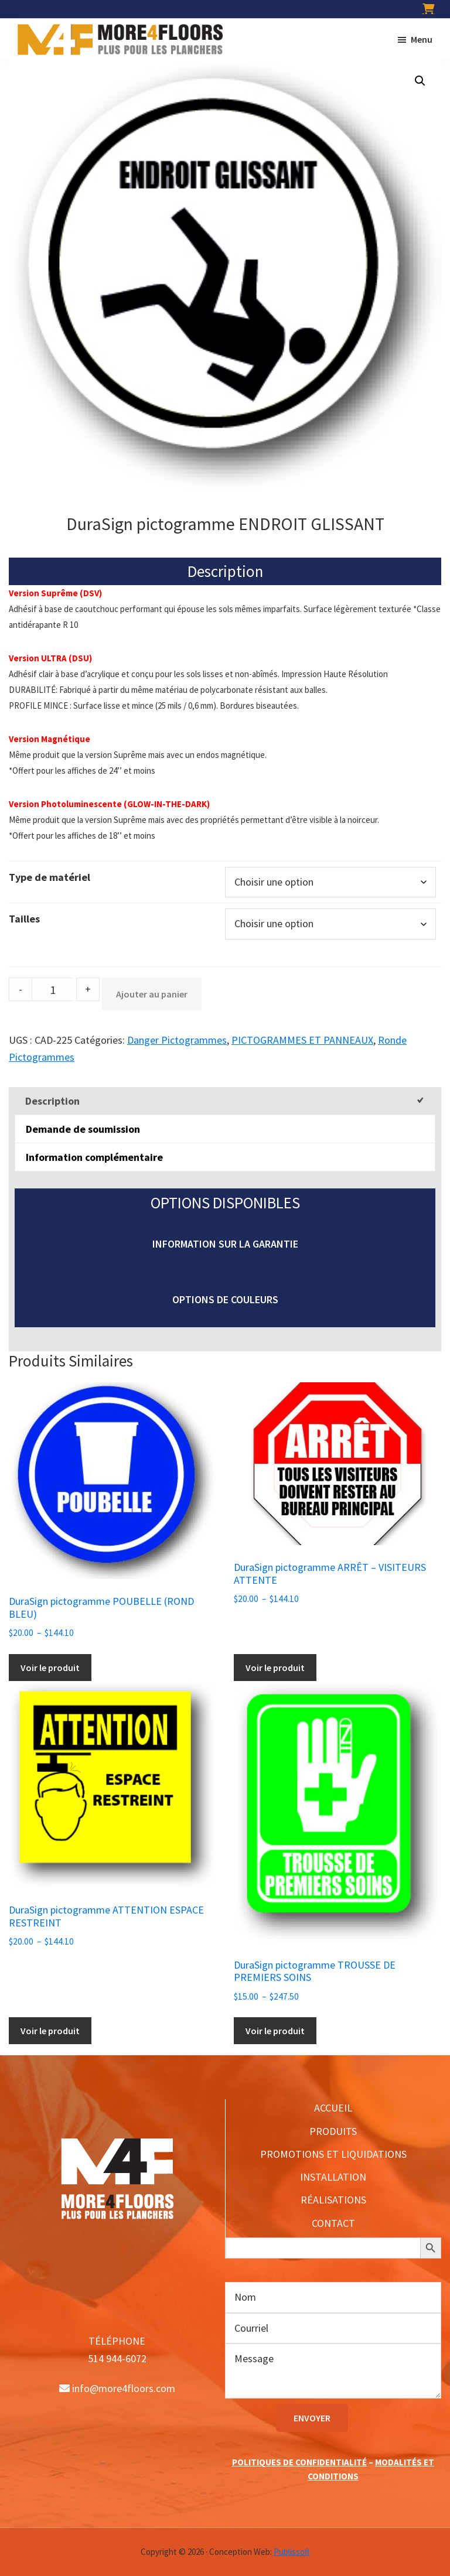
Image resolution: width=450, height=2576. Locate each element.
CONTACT (333, 2223)
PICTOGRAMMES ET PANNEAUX (302, 1040)
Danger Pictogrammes (177, 1040)
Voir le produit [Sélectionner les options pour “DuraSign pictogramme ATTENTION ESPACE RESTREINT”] (50, 2031)
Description (52, 1101)
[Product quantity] (52, 989)
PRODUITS (333, 2131)
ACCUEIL (333, 2107)
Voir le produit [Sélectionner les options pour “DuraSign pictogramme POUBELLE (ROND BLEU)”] (50, 1667)
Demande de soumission (83, 1129)
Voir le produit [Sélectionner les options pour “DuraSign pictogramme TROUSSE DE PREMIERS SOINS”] (275, 2031)
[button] (420, 80)
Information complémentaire (94, 1157)
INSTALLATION (333, 2177)
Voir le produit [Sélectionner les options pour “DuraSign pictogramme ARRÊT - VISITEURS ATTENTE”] (275, 1667)
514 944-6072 (117, 2358)
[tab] (225, 1101)
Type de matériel (49, 877)
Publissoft (292, 2551)
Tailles (24, 918)
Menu (421, 39)
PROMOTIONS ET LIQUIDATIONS (333, 2154)
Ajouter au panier (152, 994)
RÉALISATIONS (333, 2199)
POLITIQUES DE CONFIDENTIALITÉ (299, 2462)
